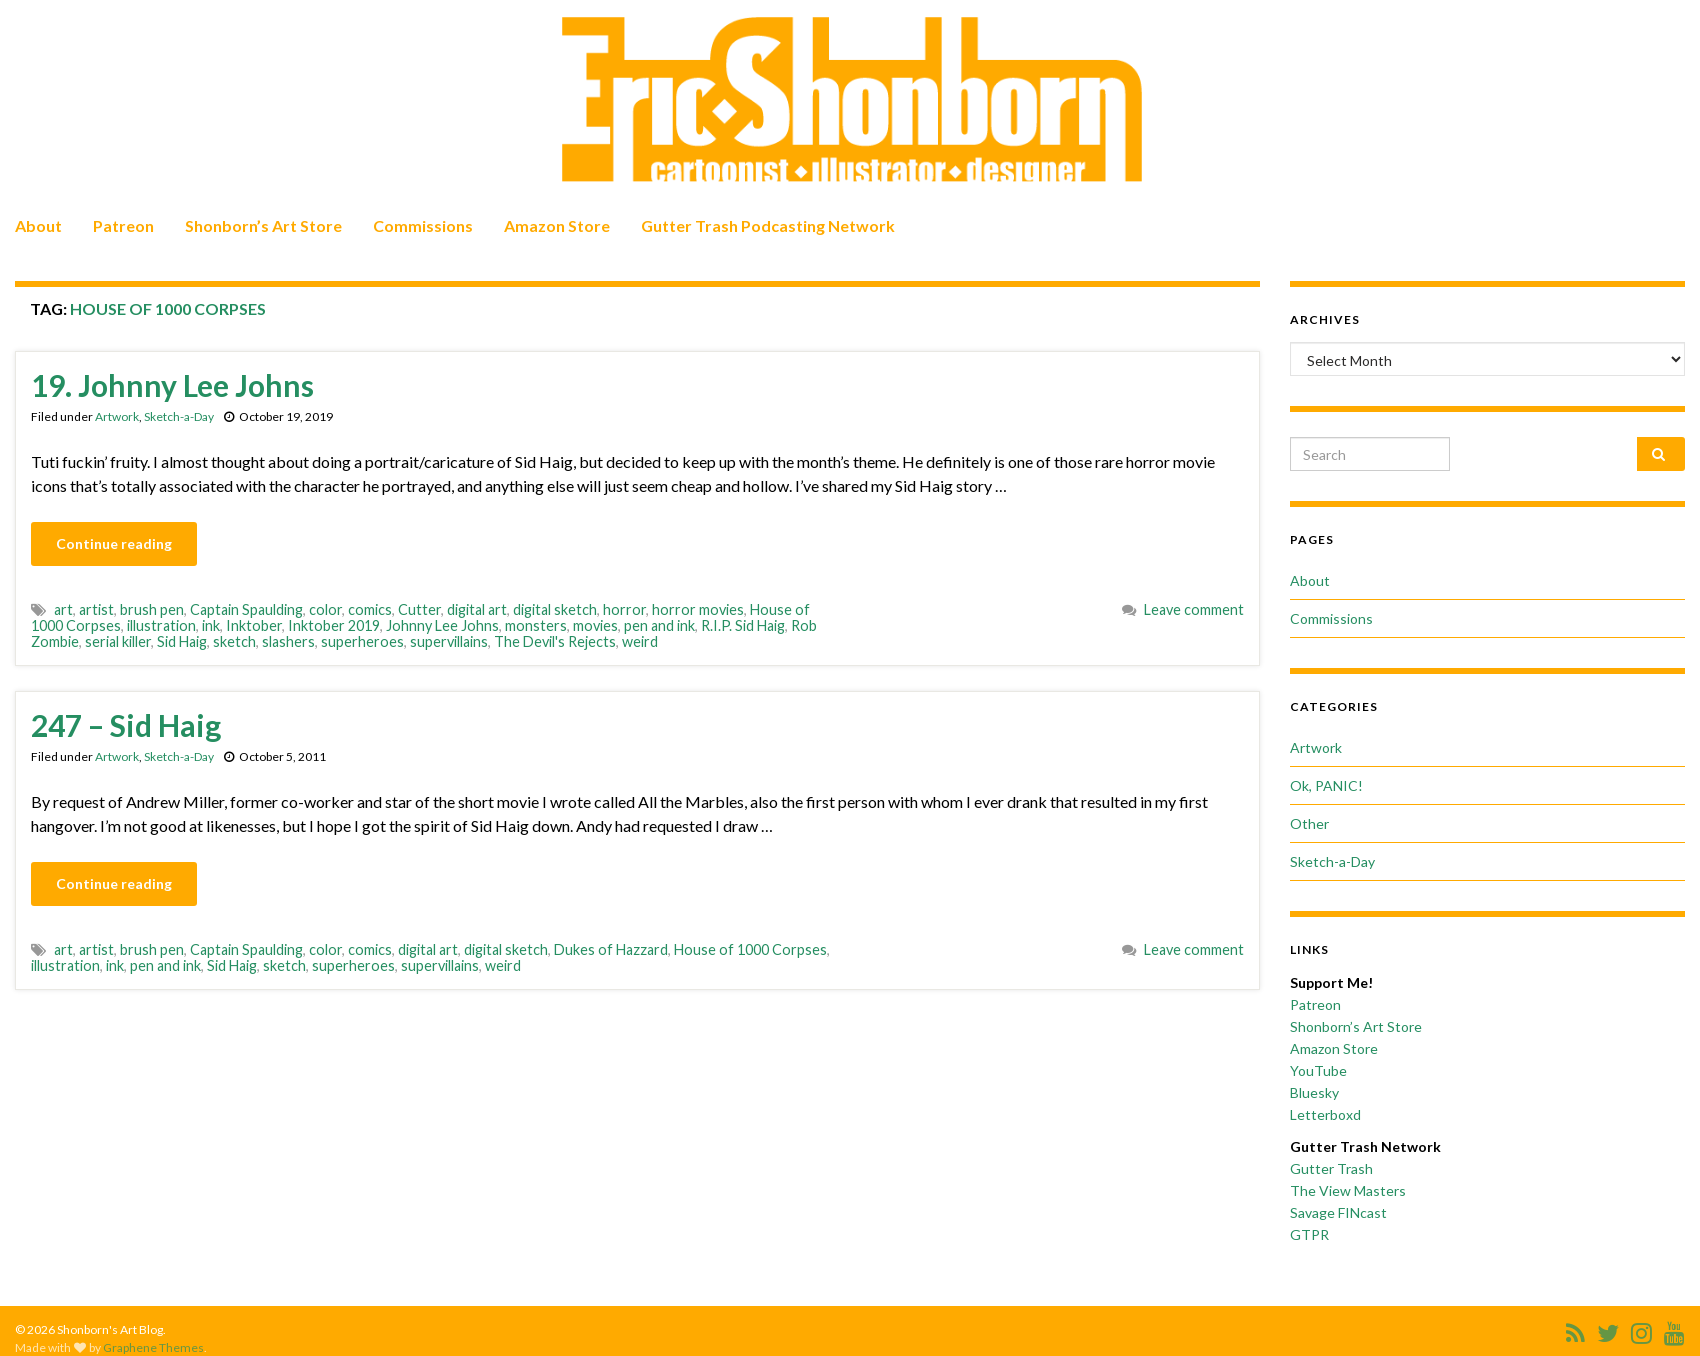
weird (640, 641)
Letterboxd (1325, 1114)
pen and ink (659, 625)
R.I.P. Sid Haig (743, 625)
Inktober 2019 (334, 625)
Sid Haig (182, 641)
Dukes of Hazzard (611, 949)
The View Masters (1348, 1190)
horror (624, 609)
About (38, 225)
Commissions (423, 225)
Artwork (117, 416)
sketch (234, 641)
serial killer (118, 641)
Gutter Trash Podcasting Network (768, 225)
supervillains (449, 641)
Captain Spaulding (246, 609)
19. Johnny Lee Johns (172, 385)
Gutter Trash (1331, 1168)
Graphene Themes (153, 1347)
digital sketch (555, 609)
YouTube (1318, 1070)
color (325, 609)
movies (595, 625)
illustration (161, 625)
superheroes (362, 641)
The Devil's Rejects (555, 641)
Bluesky (1314, 1092)
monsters (536, 625)
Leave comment (1194, 609)
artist (96, 609)
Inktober (254, 625)
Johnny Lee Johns (442, 625)
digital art (477, 609)
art (63, 609)
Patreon (123, 225)
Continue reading (114, 543)
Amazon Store (557, 225)
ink (211, 625)
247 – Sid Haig (126, 725)
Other (1309, 823)
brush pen (152, 609)
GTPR (1309, 1234)
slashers (288, 641)
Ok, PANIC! (1326, 785)
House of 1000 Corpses (750, 949)
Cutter (419, 609)
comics (370, 609)
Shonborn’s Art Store (263, 225)
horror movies (698, 609)
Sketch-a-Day (179, 416)
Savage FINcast (1338, 1212)
